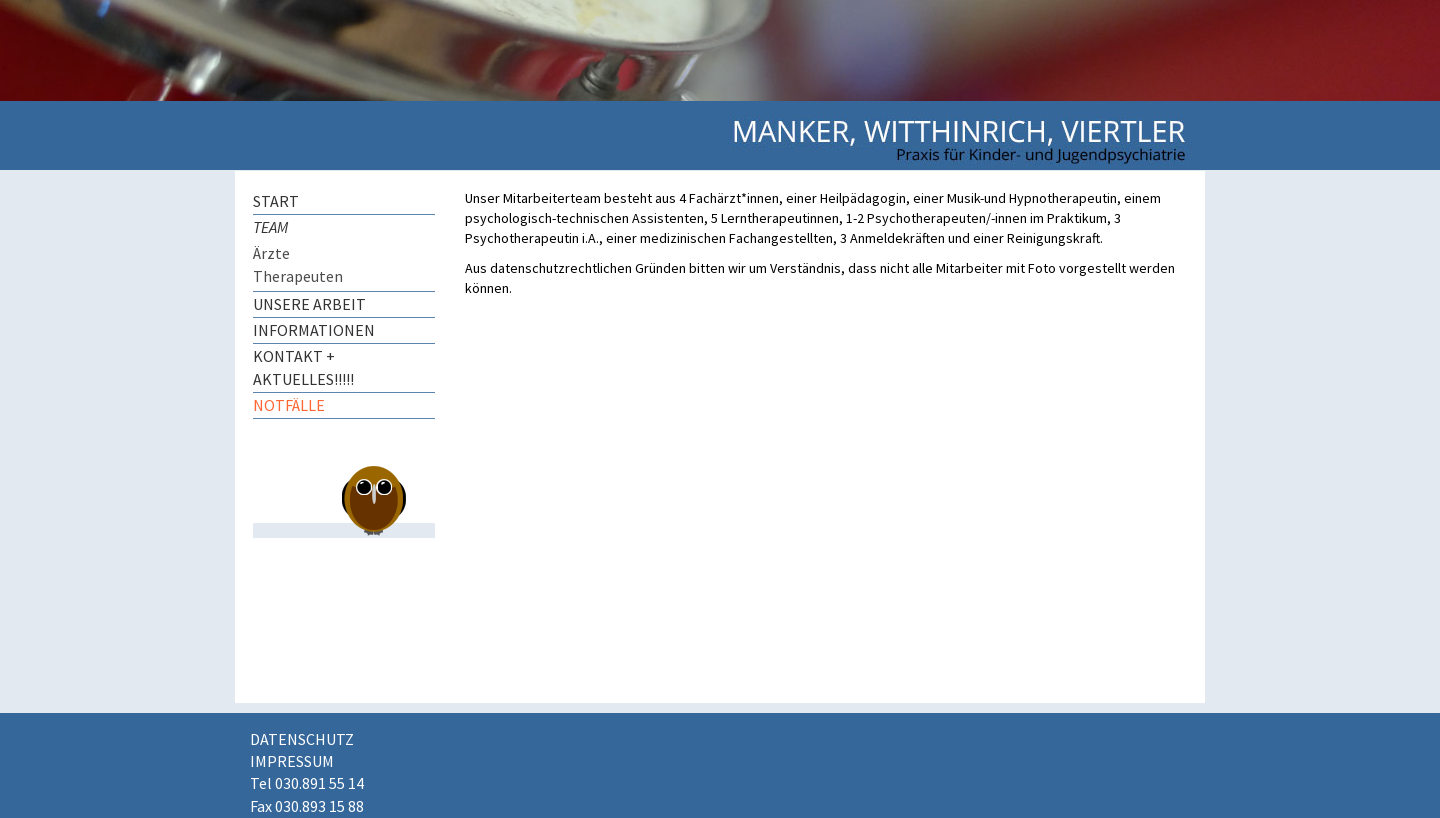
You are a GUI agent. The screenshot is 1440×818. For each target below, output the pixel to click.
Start (276, 201)
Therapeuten (298, 276)
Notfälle (289, 405)
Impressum (292, 761)
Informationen (314, 330)
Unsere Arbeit (309, 304)
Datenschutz (302, 739)
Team (270, 227)
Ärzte (271, 253)
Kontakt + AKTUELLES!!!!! (303, 367)
